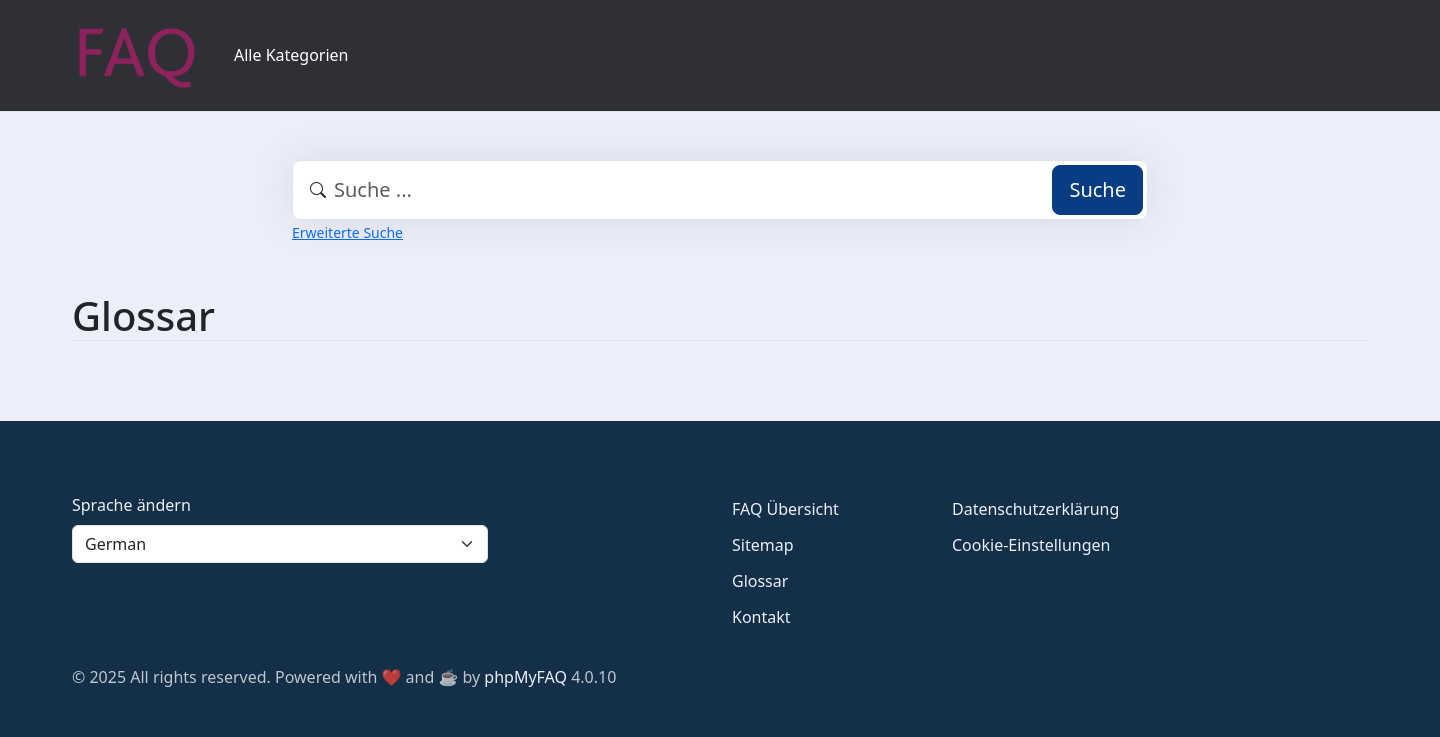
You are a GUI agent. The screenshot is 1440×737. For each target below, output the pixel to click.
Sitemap (763, 545)
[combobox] (720, 190)
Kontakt (761, 617)
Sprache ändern (131, 505)
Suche (1097, 189)
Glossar (760, 581)
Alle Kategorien (291, 55)
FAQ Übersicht (785, 509)
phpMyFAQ (525, 677)
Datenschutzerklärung (1035, 509)
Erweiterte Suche (347, 232)
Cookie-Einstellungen (1031, 545)
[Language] (280, 544)
